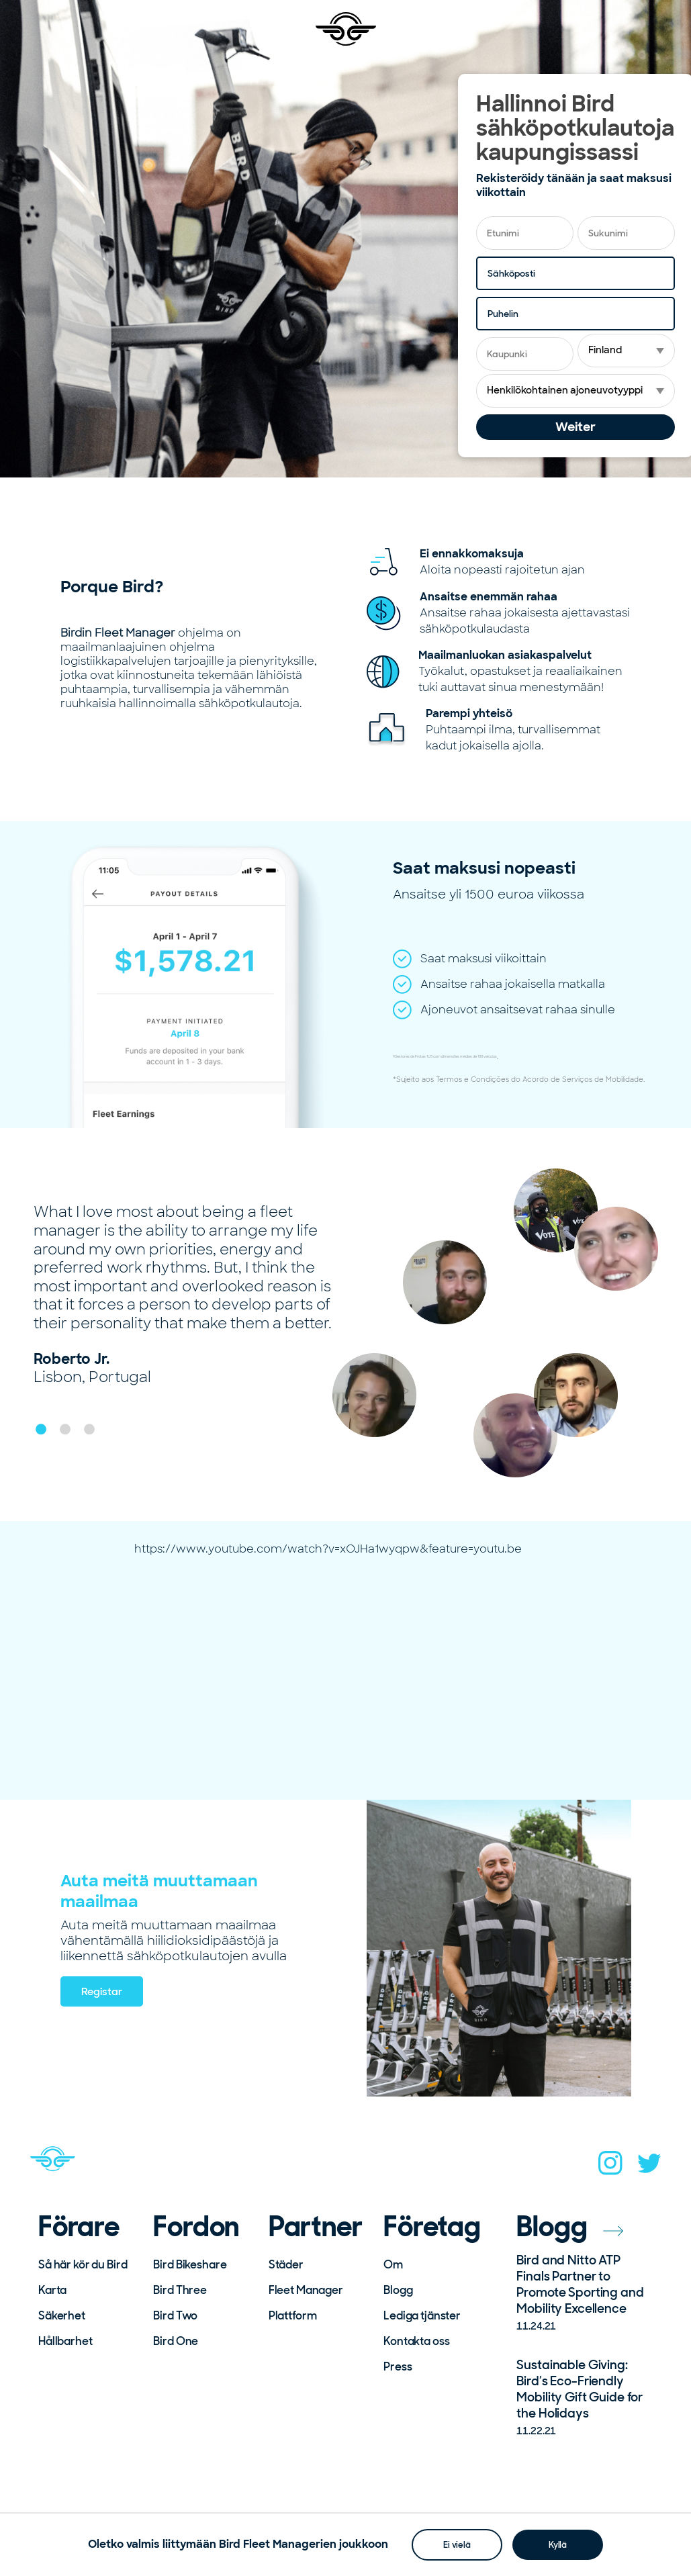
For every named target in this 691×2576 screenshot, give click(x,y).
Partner (316, 2226)
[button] (41, 1429)
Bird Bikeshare (189, 2264)
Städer (286, 2264)
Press (397, 2366)
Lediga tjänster (422, 2315)
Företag (432, 2226)
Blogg (397, 2290)
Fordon (196, 2226)
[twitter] (649, 2167)
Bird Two (175, 2315)
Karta (52, 2290)
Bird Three (180, 2290)
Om (393, 2264)
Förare (79, 2226)
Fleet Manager (306, 2290)
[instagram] (610, 2167)
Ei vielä (457, 2544)
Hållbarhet (65, 2341)
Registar (101, 1991)
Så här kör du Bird (82, 2264)
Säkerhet (61, 2315)
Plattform (293, 2315)
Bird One (175, 2341)
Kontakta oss (416, 2341)
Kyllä (558, 2544)
